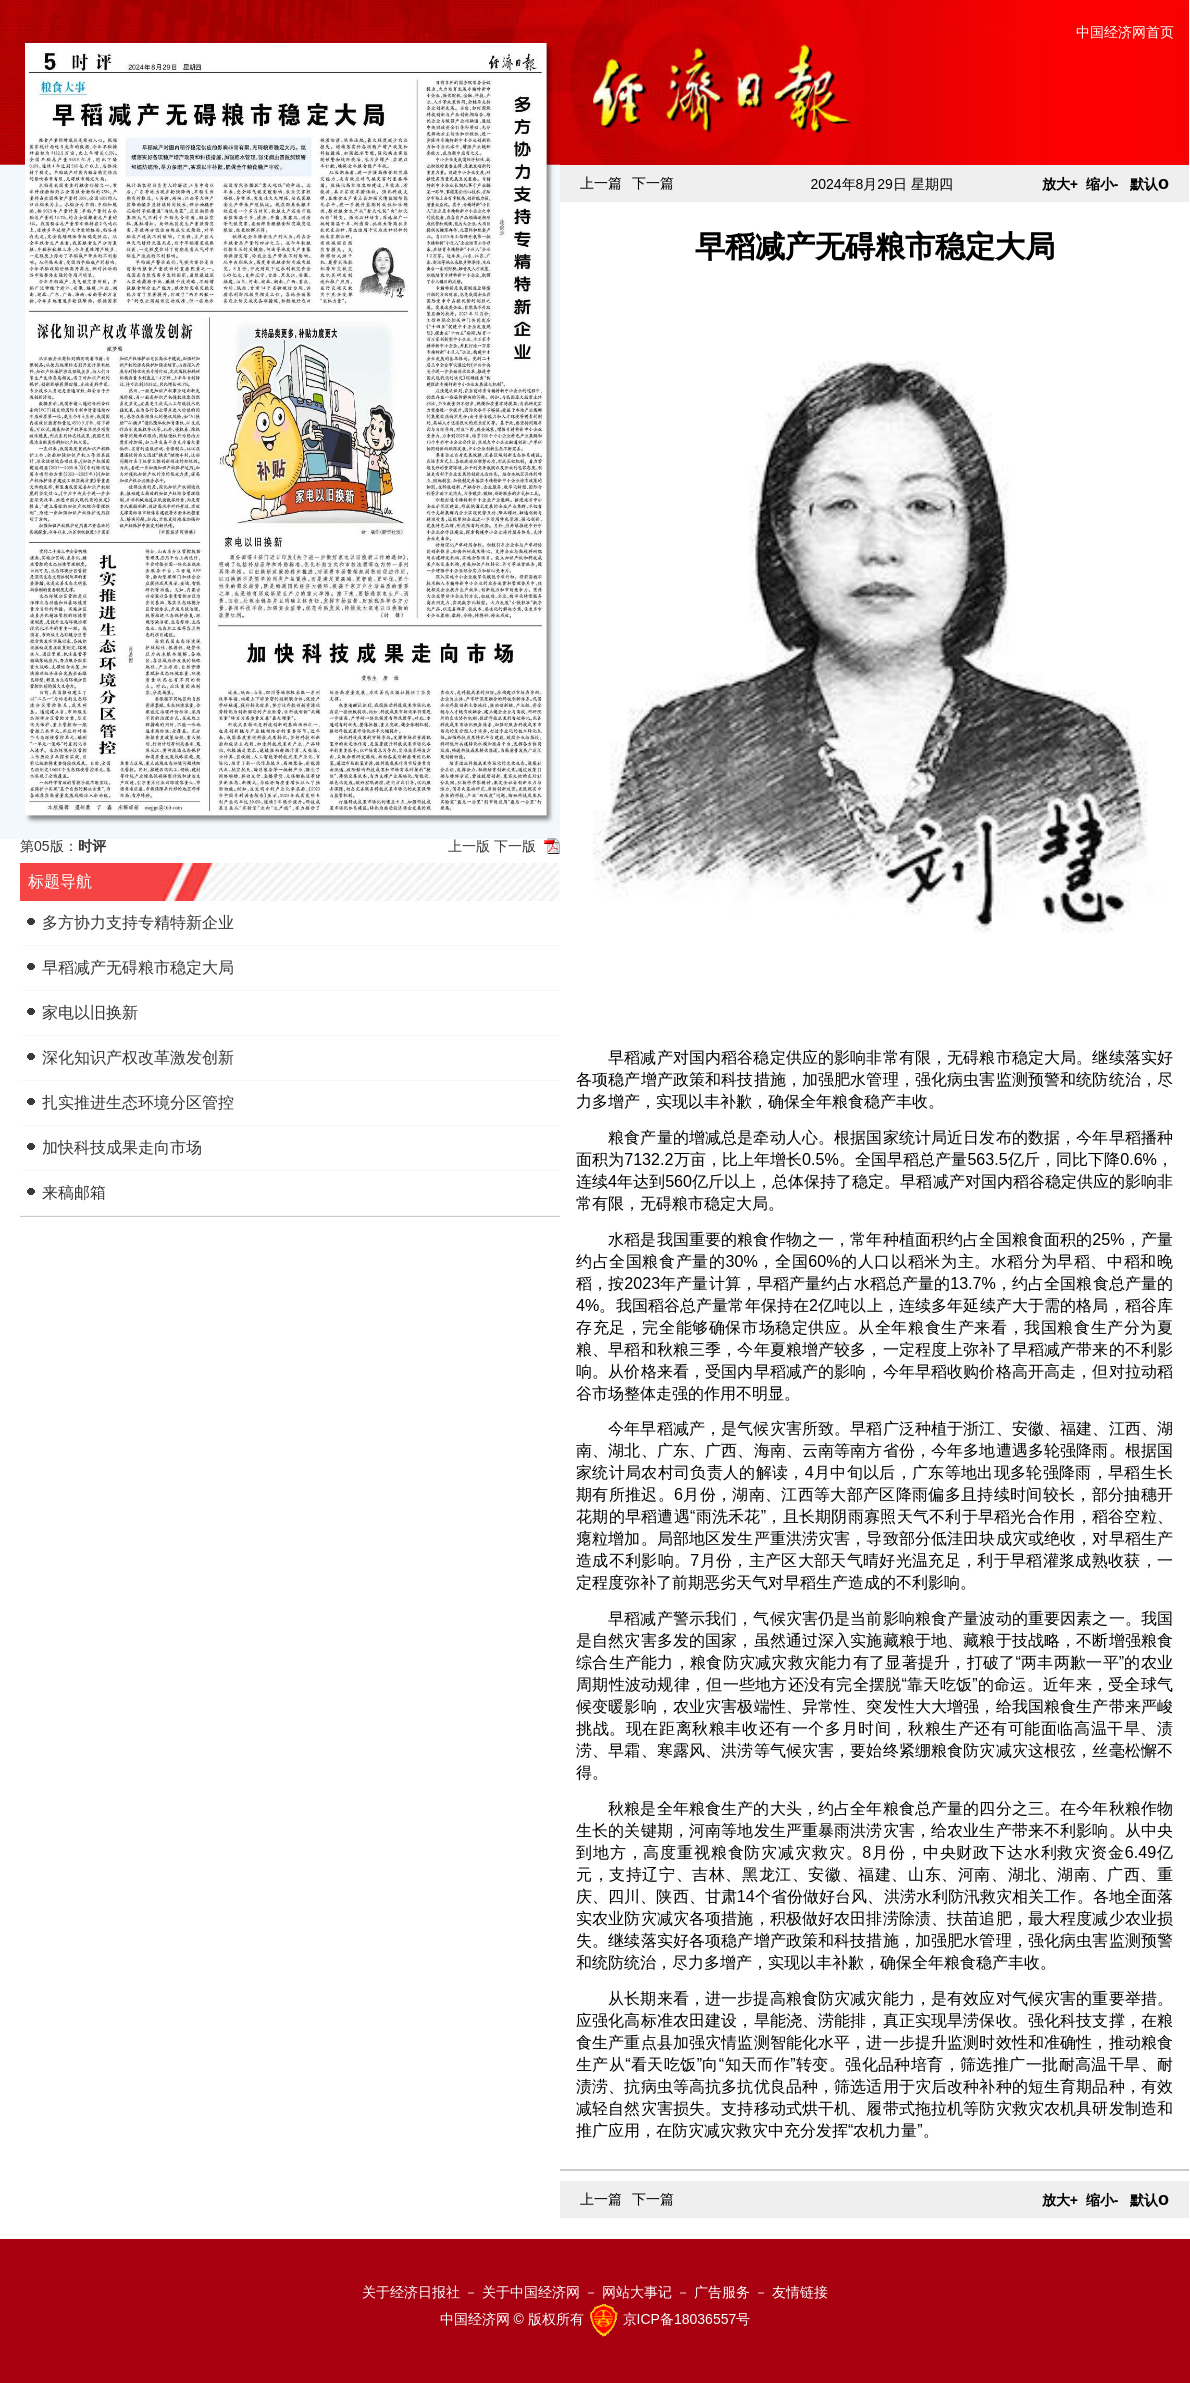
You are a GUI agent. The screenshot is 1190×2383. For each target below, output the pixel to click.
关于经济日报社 (411, 2292)
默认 (1149, 184)
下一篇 (653, 183)
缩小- (1102, 184)
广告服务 (722, 2292)
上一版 (469, 846)
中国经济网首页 (1125, 32)
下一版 (515, 846)
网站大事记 (637, 2292)
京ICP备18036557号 (687, 2319)
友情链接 (800, 2292)
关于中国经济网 (531, 2292)
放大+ (1060, 184)
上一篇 (601, 183)
